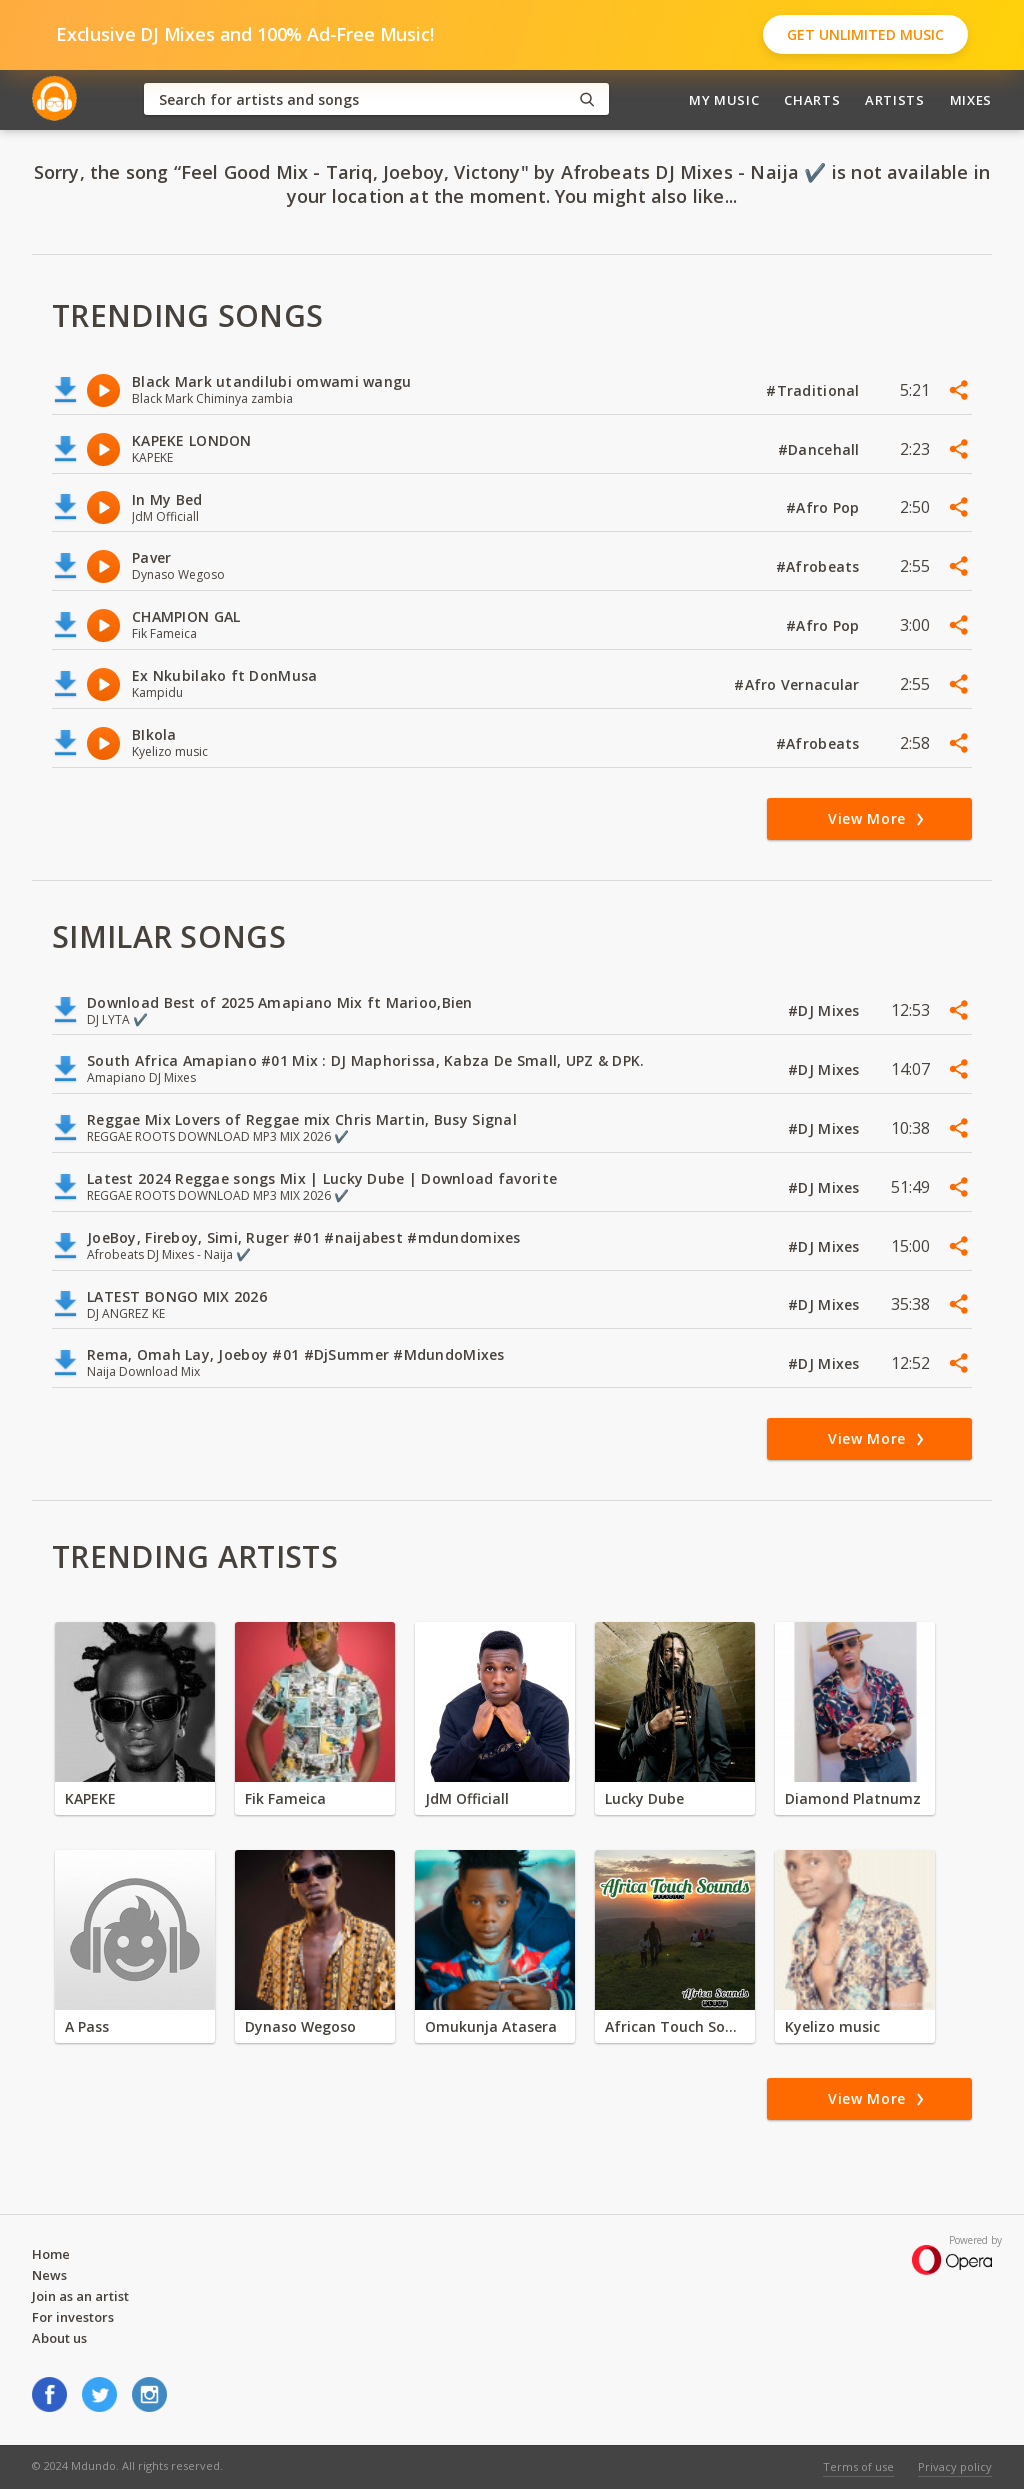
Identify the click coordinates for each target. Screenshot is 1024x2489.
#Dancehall (821, 449)
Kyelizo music (832, 2026)
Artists (895, 100)
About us (59, 2338)
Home (51, 2254)
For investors (73, 2317)
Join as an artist (80, 2296)
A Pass (87, 2026)
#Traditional (815, 390)
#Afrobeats (820, 566)
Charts (812, 100)
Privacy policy (955, 2466)
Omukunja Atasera (491, 2026)
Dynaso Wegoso (300, 2026)
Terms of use (858, 2466)
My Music (724, 100)
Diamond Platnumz (853, 1798)
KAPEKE (90, 1798)
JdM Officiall (467, 1798)
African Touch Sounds (675, 2026)
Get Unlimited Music (865, 34)
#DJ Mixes (826, 1010)
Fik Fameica (285, 1798)
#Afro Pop (825, 507)
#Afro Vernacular (799, 684)
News (49, 2275)
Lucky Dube (644, 1798)
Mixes (971, 100)
